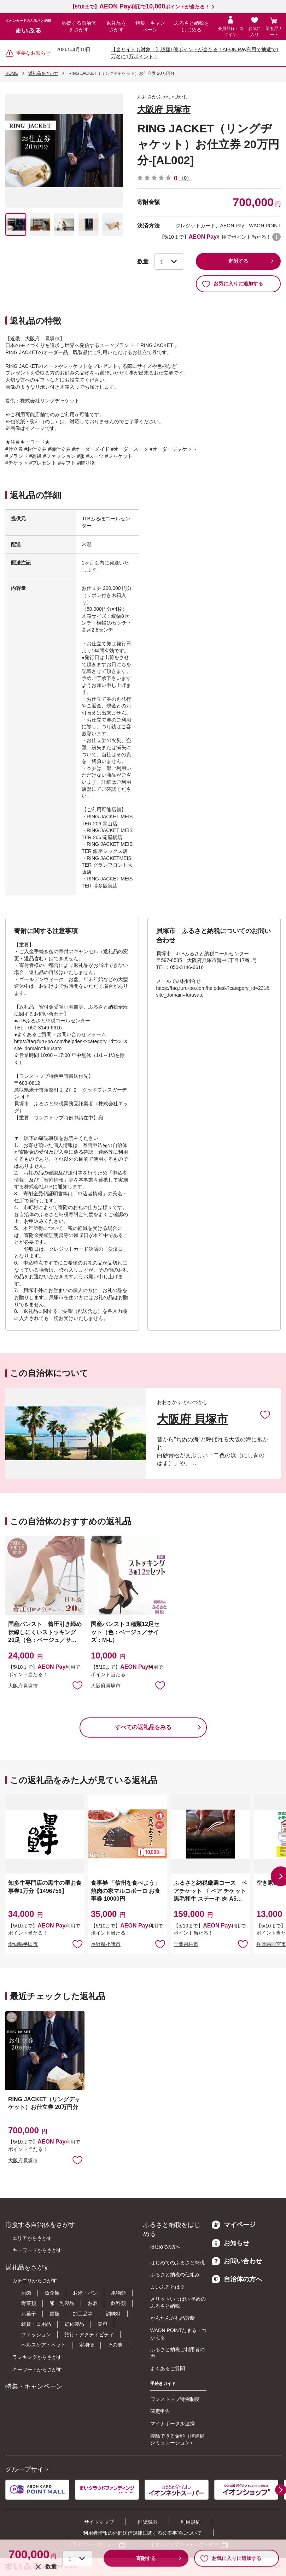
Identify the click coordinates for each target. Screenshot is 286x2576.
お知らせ (230, 2243)
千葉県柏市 (186, 1944)
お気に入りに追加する (232, 284)
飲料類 (118, 2303)
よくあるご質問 (167, 2368)
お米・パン (85, 2293)
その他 (114, 2345)
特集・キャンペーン (150, 26)
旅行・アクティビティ (89, 2334)
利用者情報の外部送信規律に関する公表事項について (142, 2533)
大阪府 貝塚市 (164, 109)
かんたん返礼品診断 (172, 2318)
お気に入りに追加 (265, 1414)
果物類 (118, 2293)
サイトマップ (99, 2522)
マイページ (234, 2224)
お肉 (26, 2293)
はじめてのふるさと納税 (177, 2262)
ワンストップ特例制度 (175, 2399)
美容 (102, 2324)
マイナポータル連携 (172, 2423)
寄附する (238, 261)
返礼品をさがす (116, 26)
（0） (185, 178)
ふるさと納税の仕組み (175, 2274)
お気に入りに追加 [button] (77, 1685)
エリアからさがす (32, 2238)
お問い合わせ (237, 2261)
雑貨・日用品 (36, 2324)
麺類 (54, 2314)
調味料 (113, 2314)
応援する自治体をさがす (79, 26)
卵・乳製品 (61, 2303)
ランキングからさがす (37, 2357)
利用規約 (190, 2522)
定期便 (86, 2345)
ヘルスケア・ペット (43, 2345)
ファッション (36, 2334)
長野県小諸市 (106, 1944)
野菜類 (28, 2303)
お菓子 (28, 2314)
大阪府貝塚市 (23, 1686)
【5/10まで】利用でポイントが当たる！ (140, 7)
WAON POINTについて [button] (276, 237)
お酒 (93, 2303)
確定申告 (160, 2411)
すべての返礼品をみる (143, 1727)
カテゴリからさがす (34, 2280)
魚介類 (52, 2293)
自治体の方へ (237, 2279)
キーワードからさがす (37, 2250)
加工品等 (83, 2314)
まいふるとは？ (167, 2287)
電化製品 (74, 2324)
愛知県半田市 (23, 1944)
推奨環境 (147, 2522)
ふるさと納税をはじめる (191, 26)
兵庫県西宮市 (271, 1944)
